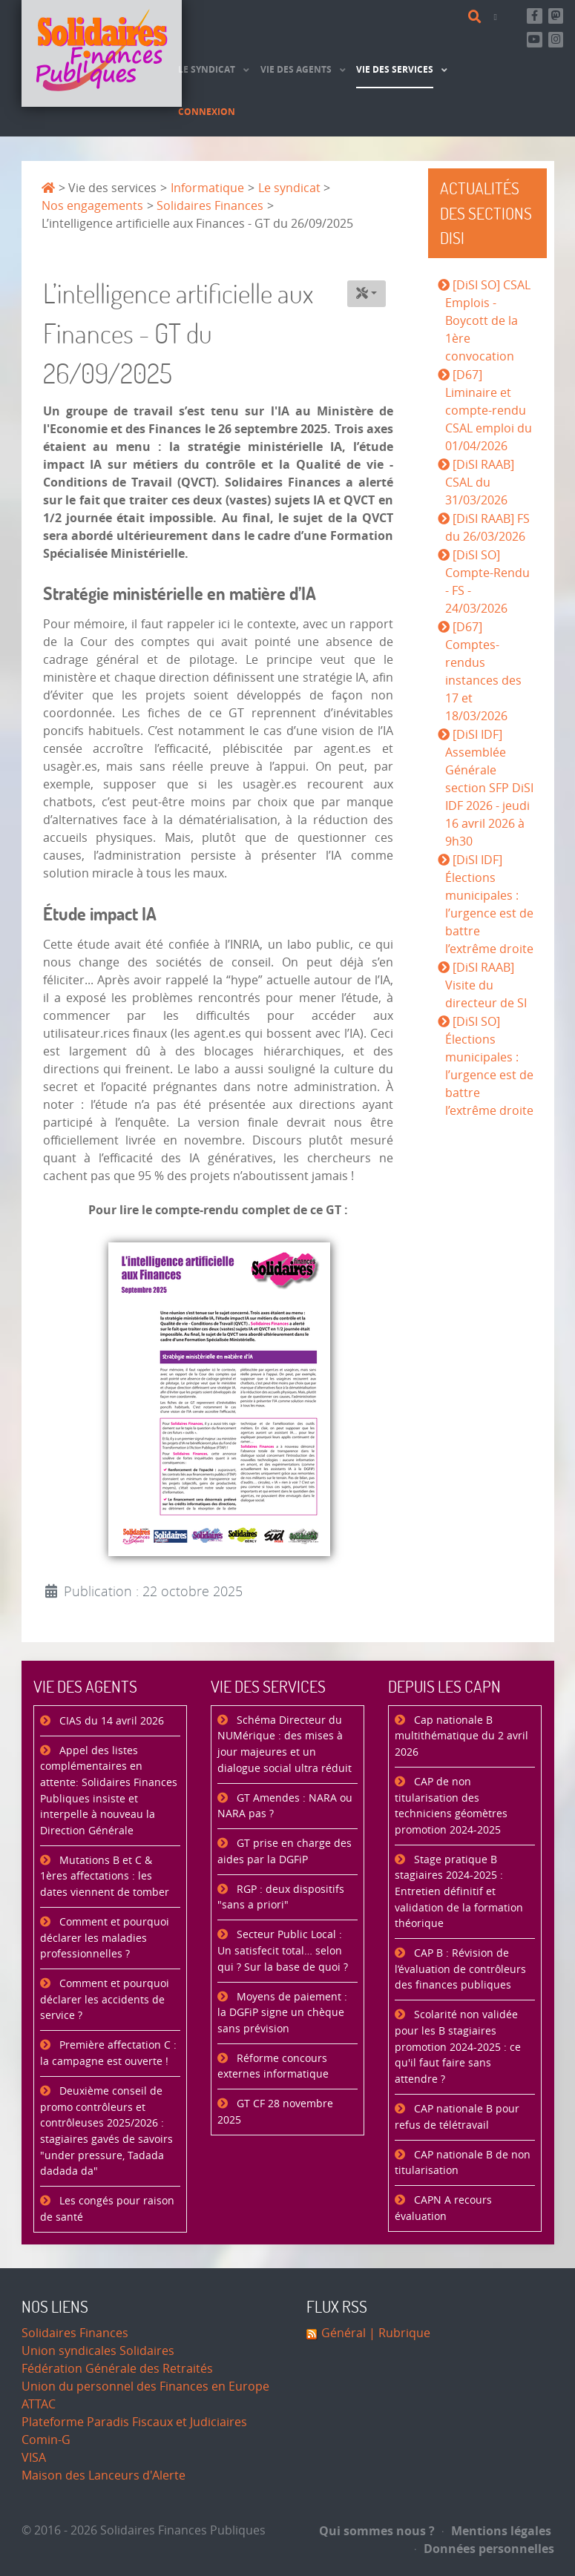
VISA (34, 2458)
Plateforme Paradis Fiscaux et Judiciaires (134, 2422)
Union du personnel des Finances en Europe (145, 2386)
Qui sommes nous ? (377, 2531)
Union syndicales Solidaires (98, 2351)
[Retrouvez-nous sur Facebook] (534, 16)
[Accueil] (102, 53)
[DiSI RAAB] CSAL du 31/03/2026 (479, 482)
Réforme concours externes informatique (273, 2066)
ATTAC (39, 2404)
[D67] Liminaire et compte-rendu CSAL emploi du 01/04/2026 (488, 410)
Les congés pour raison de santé (107, 2209)
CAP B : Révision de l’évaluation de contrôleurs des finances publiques (460, 1969)
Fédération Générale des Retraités (117, 2369)
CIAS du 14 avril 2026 (110, 1721)
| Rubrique (398, 2333)
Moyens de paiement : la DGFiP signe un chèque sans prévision (282, 2013)
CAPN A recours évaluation (443, 2208)
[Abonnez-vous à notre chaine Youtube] (534, 39)
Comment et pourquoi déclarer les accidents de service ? (104, 1999)
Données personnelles (484, 2548)
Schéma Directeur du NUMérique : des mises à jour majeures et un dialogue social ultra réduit (284, 1744)
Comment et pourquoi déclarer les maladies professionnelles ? (104, 1938)
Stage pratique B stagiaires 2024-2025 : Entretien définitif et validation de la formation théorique (459, 1892)
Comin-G (46, 2440)
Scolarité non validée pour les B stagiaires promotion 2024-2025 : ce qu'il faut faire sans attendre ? (458, 2047)
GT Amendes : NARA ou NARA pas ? (284, 1806)
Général (343, 2333)
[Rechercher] (477, 17)
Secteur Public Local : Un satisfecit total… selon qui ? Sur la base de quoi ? (282, 1950)
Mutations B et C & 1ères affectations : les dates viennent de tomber (104, 1876)
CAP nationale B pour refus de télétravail (457, 2117)
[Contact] (498, 17)
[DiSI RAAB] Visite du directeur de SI (486, 985)
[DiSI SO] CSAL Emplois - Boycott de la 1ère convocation (487, 320)
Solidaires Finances (75, 2333)
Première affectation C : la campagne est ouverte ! (108, 2053)
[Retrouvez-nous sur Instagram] (556, 39)
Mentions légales (496, 2531)
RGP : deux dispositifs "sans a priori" (280, 1897)
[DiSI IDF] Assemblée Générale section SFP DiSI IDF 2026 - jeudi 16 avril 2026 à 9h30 (489, 788)
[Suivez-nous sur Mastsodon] (556, 16)
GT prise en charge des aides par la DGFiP (284, 1851)
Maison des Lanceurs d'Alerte (103, 2475)
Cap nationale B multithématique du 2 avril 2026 (461, 1736)
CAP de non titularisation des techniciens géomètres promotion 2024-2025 (451, 1806)
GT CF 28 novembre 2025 (275, 2112)
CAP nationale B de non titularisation (462, 2163)
